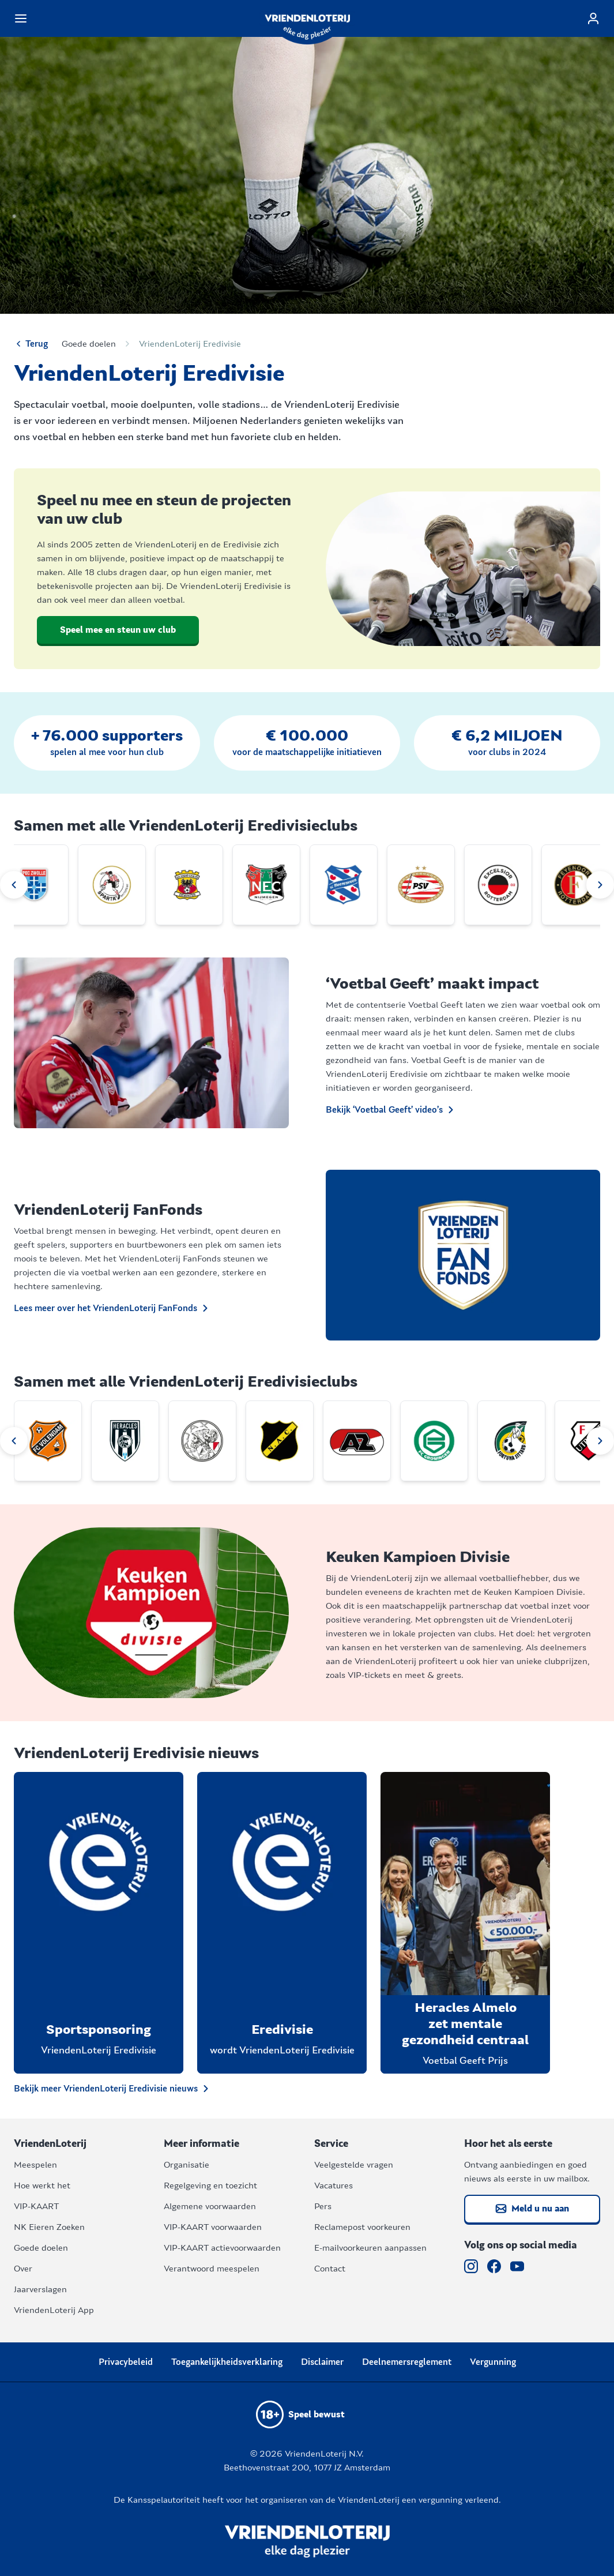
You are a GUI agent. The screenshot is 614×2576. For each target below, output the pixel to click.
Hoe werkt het (42, 2185)
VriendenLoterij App (54, 2310)
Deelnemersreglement (406, 2362)
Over (23, 2268)
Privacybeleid (126, 2362)
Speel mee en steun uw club (118, 629)
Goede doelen (89, 343)
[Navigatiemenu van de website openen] (21, 18)
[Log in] (593, 18)
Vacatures (333, 2185)
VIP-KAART (36, 2206)
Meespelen (35, 2164)
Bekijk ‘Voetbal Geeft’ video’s (391, 1110)
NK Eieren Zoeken (49, 2227)
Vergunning (493, 2362)
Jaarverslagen (40, 2289)
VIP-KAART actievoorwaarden (222, 2247)
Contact (329, 2268)
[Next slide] (600, 885)
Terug (31, 343)
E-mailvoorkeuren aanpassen (370, 2247)
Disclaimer (322, 2362)
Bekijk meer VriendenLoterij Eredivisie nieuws (113, 2088)
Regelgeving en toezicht (210, 2185)
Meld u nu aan (532, 2208)
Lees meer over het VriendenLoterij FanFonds (112, 1308)
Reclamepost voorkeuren (362, 2227)
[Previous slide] (14, 885)
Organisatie (186, 2164)
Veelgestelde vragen (353, 2164)
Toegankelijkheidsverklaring (226, 2362)
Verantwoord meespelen (211, 2268)
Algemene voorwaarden (210, 2206)
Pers (323, 2206)
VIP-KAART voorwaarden (213, 2227)
